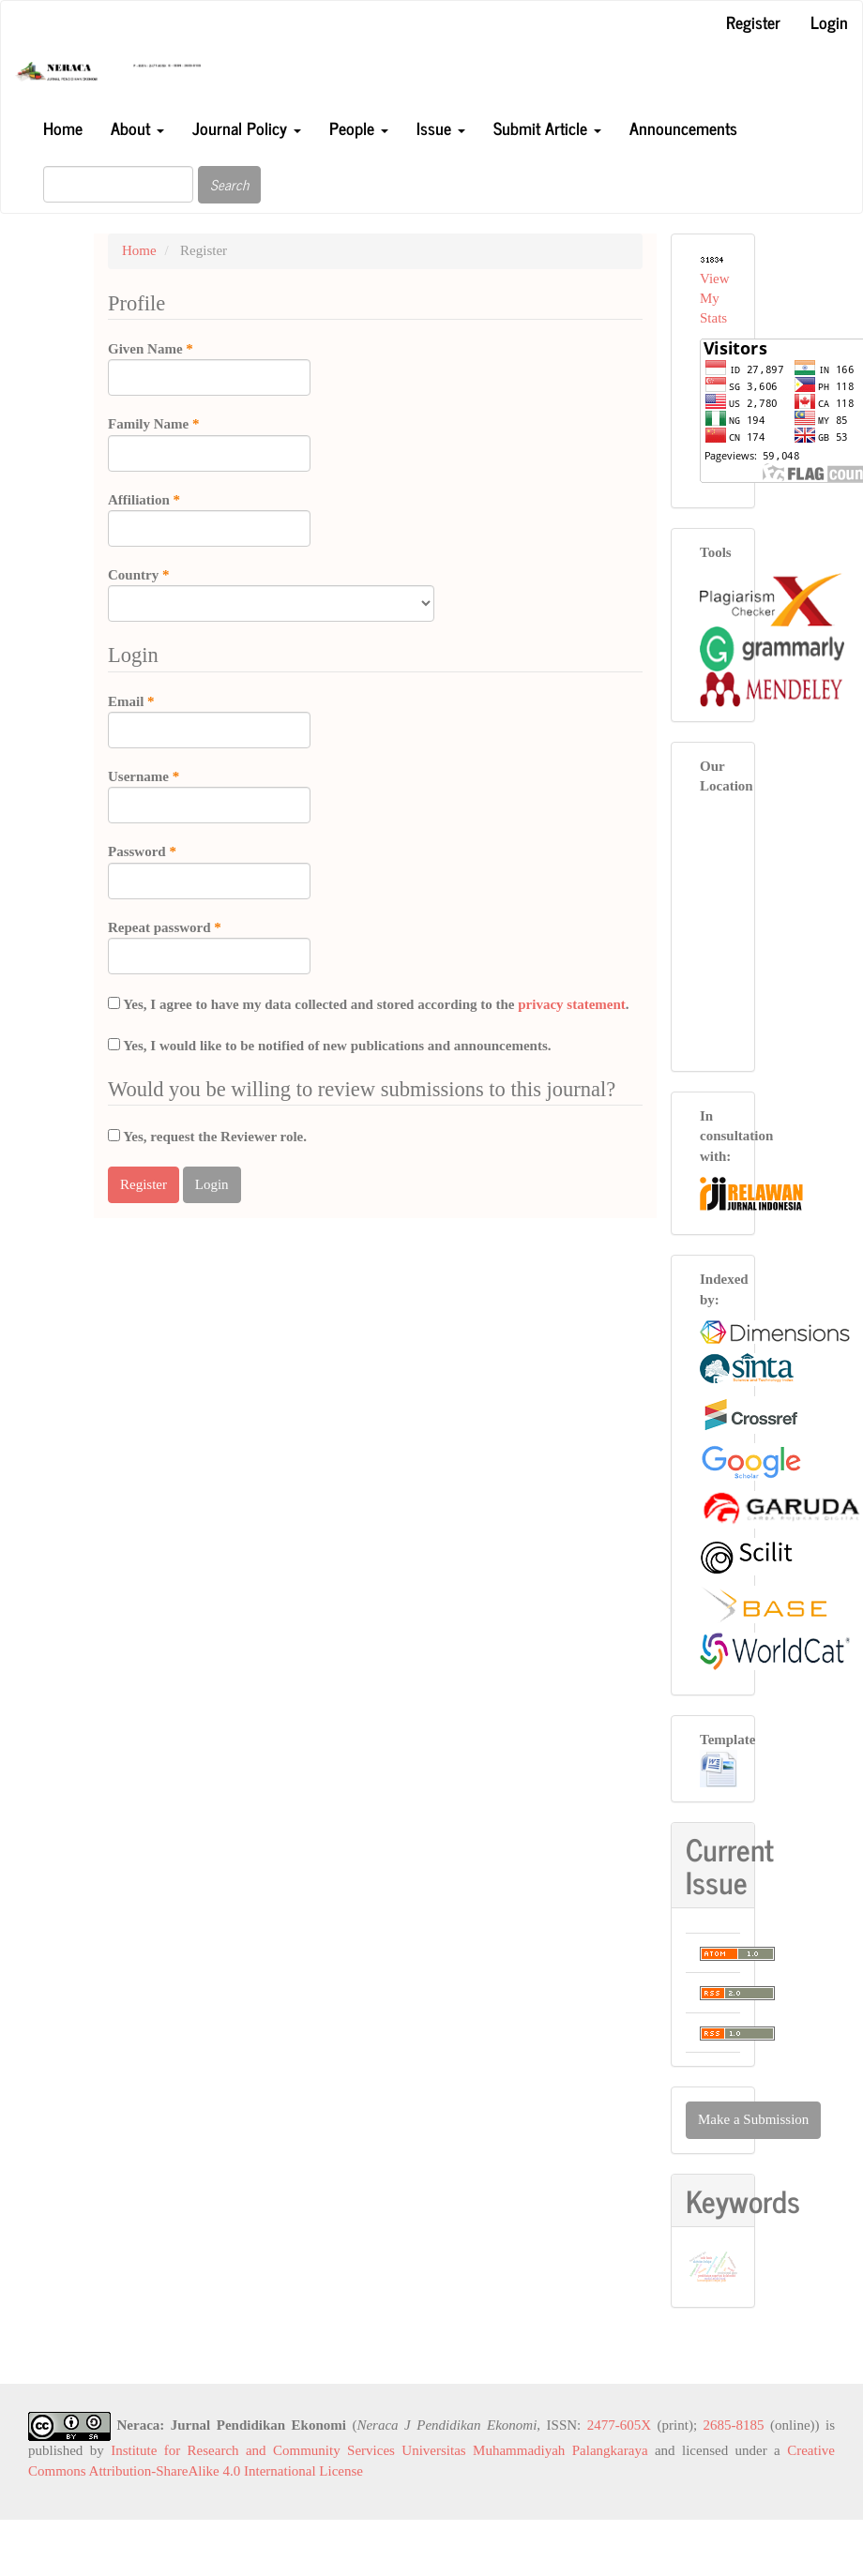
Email (209, 720)
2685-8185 (734, 2425)
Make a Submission (753, 2119)
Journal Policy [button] (246, 127)
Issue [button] (440, 127)
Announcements (683, 127)
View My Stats (715, 298)
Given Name (209, 367)
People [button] (358, 127)
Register (753, 22)
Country (271, 593)
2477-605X (619, 2425)
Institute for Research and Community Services (253, 2450)
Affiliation (209, 518)
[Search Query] (118, 184)
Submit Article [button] (547, 127)
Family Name (209, 442)
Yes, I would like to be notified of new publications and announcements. (330, 1045)
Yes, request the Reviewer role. (207, 1136)
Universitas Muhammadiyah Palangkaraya (524, 2450)
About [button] (137, 127)
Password (209, 870)
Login (829, 22)
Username (209, 795)
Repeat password (209, 946)
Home (63, 127)
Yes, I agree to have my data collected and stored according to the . (368, 1004)
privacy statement (572, 1004)
